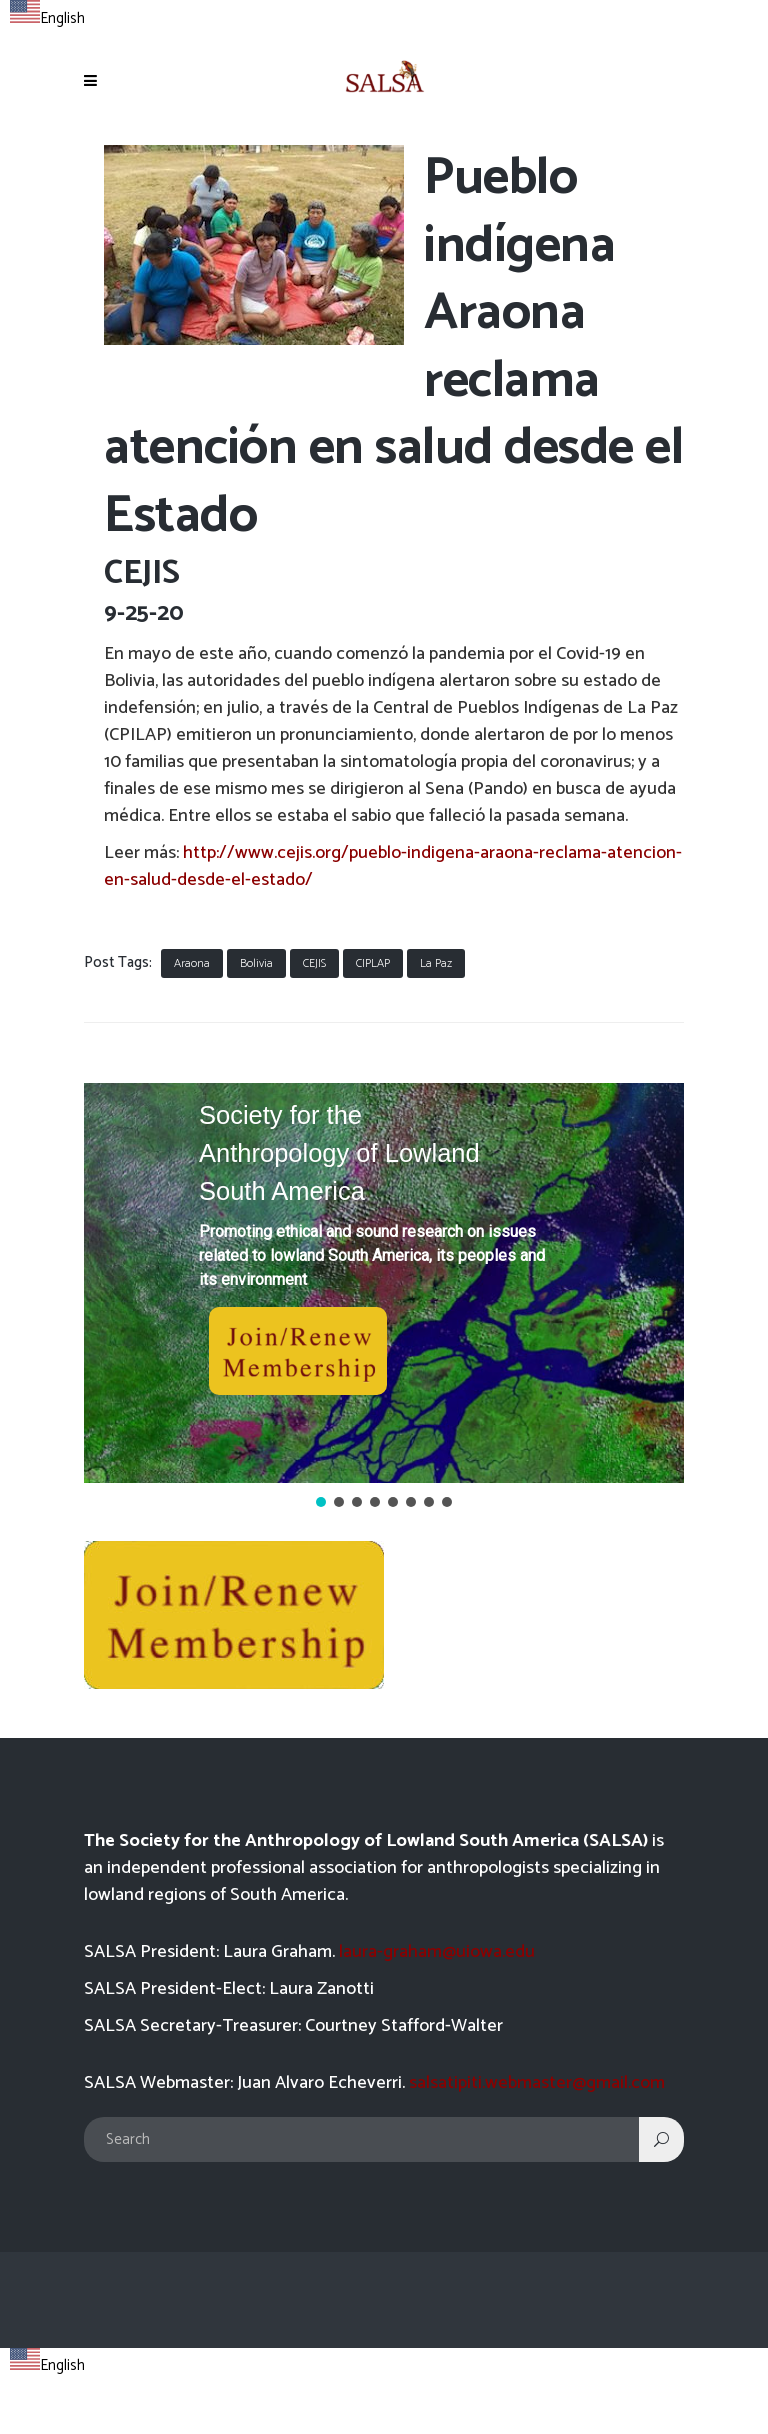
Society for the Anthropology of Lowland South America (339, 1153)
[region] (384, 1297)
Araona (192, 963)
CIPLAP (373, 963)
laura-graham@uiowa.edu (437, 1952)
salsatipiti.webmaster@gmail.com (537, 2083)
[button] (384, 1283)
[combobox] (47, 16)
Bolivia (256, 963)
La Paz (436, 963)
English (47, 18)
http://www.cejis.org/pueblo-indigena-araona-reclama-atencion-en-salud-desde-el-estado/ (393, 866)
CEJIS (314, 963)
